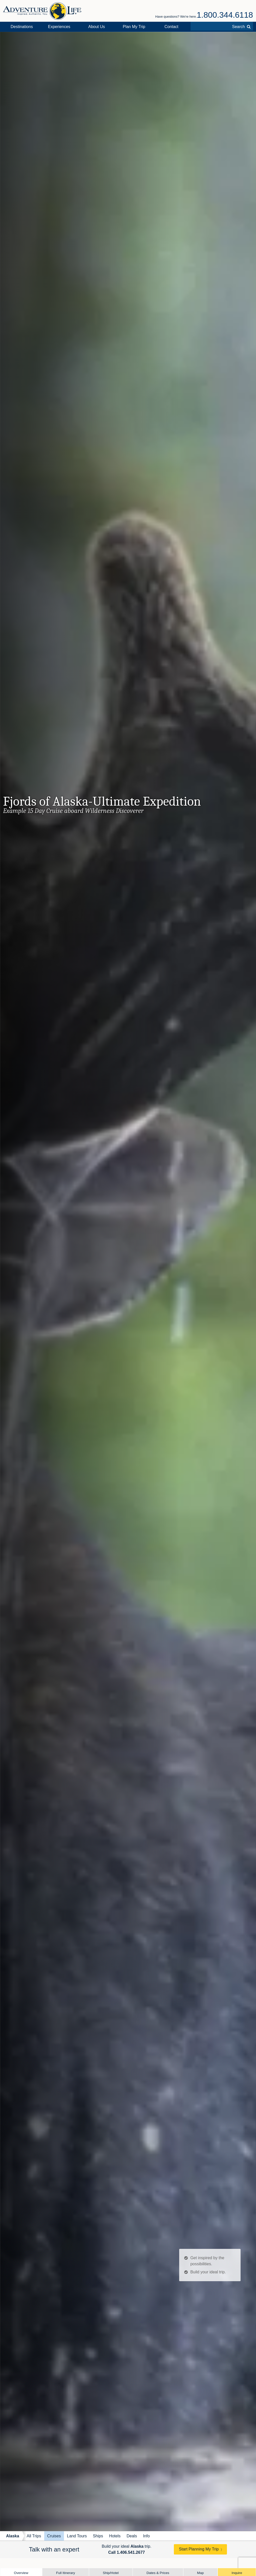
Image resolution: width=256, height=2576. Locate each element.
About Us (96, 27)
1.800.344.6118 (225, 14)
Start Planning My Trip (199, 2549)
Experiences (59, 27)
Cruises (54, 2536)
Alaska (12, 2536)
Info (146, 2536)
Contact (171, 27)
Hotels (115, 2536)
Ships (98, 2536)
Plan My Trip (134, 27)
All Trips (34, 2536)
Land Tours (77, 2536)
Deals (132, 2536)
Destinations (22, 27)
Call (126, 2552)
